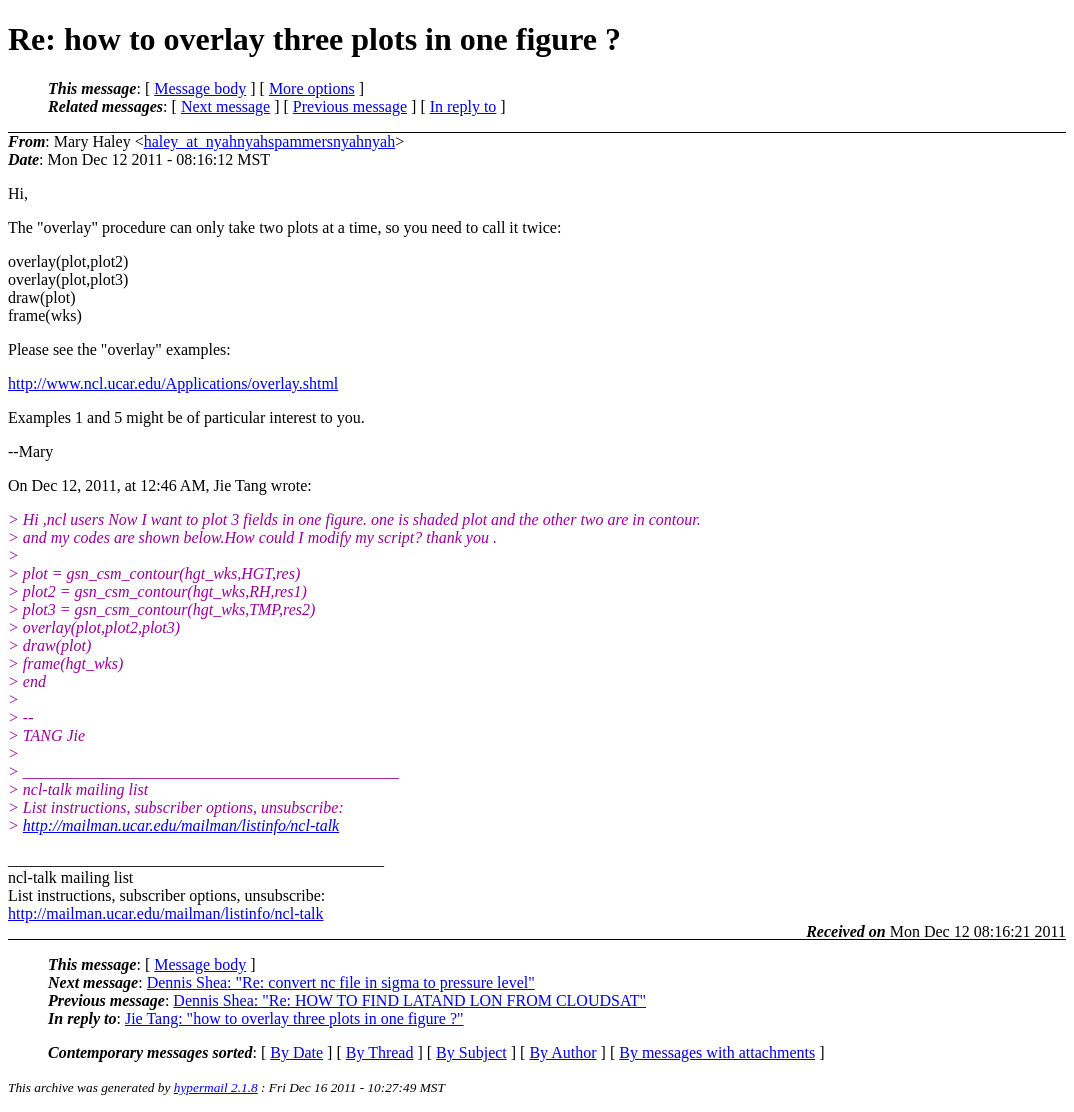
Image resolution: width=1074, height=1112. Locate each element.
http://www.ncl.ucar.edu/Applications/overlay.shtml (173, 383)
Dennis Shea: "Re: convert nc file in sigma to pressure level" (341, 982)
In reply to (463, 106)
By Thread (380, 1052)
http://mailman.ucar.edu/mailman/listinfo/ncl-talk (181, 825)
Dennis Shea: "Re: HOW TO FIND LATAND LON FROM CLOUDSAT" (409, 1000)
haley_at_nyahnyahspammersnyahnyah (269, 141)
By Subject (471, 1052)
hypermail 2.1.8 (216, 1087)
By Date (296, 1052)
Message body (200, 88)
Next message (225, 106)
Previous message (350, 106)
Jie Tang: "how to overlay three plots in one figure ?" (294, 1018)
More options (312, 88)
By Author (562, 1052)
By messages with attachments (717, 1052)
